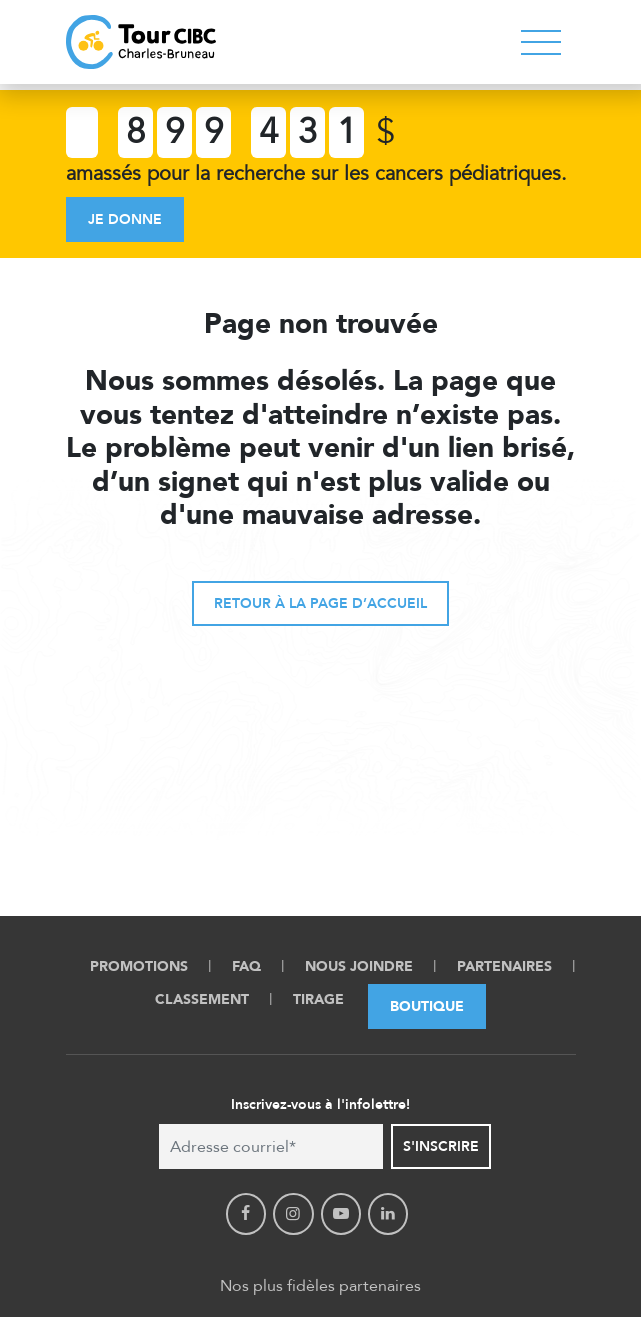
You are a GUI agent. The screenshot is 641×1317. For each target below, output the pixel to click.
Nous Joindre (359, 966)
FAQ (246, 966)
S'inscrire (441, 1146)
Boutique (427, 1006)
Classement (202, 999)
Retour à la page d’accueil (320, 603)
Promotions (139, 966)
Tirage (318, 999)
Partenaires (504, 966)
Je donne (125, 219)
